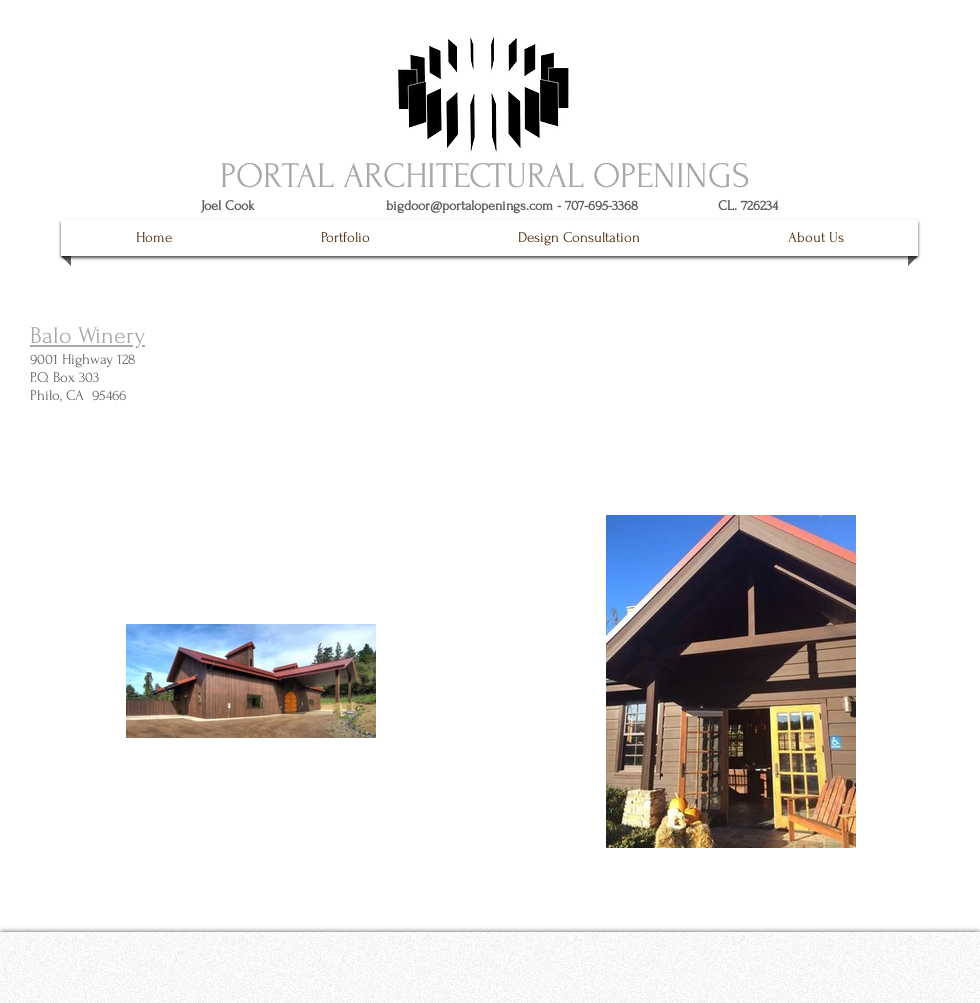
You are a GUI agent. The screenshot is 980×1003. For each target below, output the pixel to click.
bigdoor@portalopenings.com (469, 205)
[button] (345, 238)
